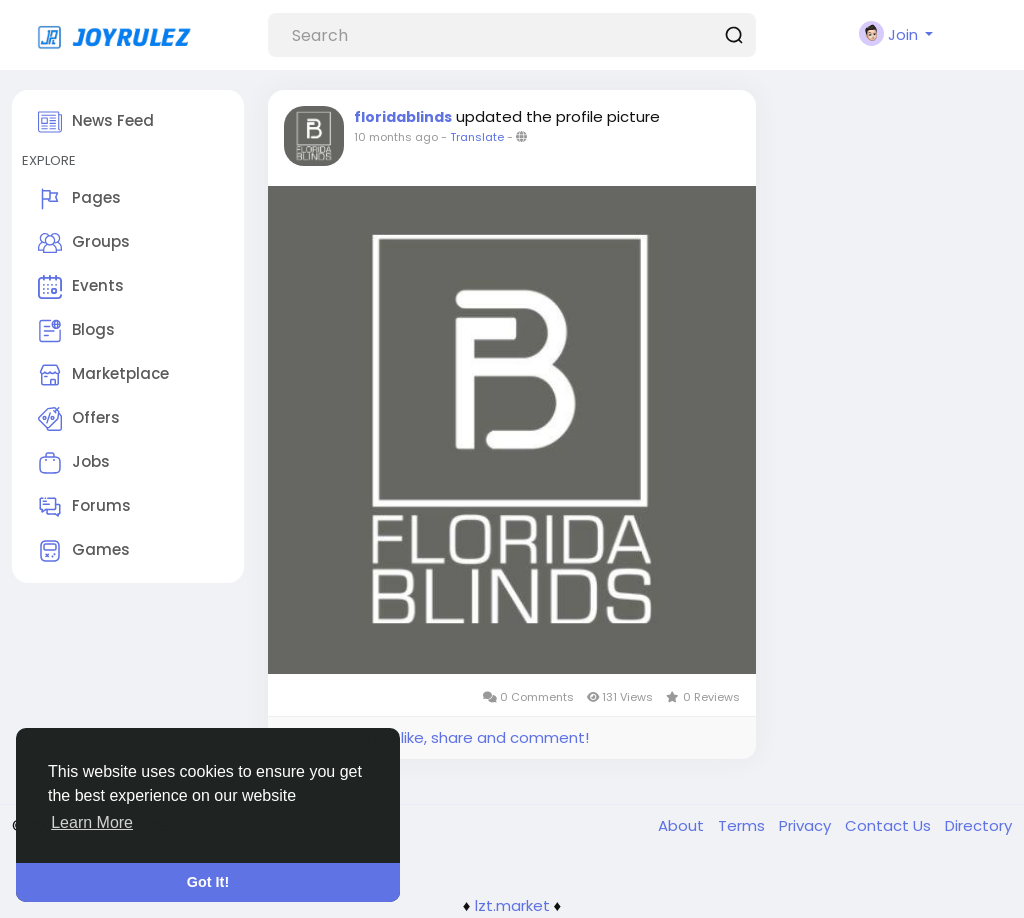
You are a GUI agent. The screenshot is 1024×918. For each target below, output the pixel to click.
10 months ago (396, 137)
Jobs (74, 463)
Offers (79, 419)
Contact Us (890, 825)
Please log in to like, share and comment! (436, 737)
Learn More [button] (92, 822)
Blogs (76, 331)
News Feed (96, 122)
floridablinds (403, 117)
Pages (79, 199)
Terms (743, 825)
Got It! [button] (208, 882)
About (683, 825)
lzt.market (512, 905)
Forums (84, 507)
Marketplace (103, 375)
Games (84, 551)
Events (81, 287)
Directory (978, 825)
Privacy (807, 825)
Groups (84, 243)
